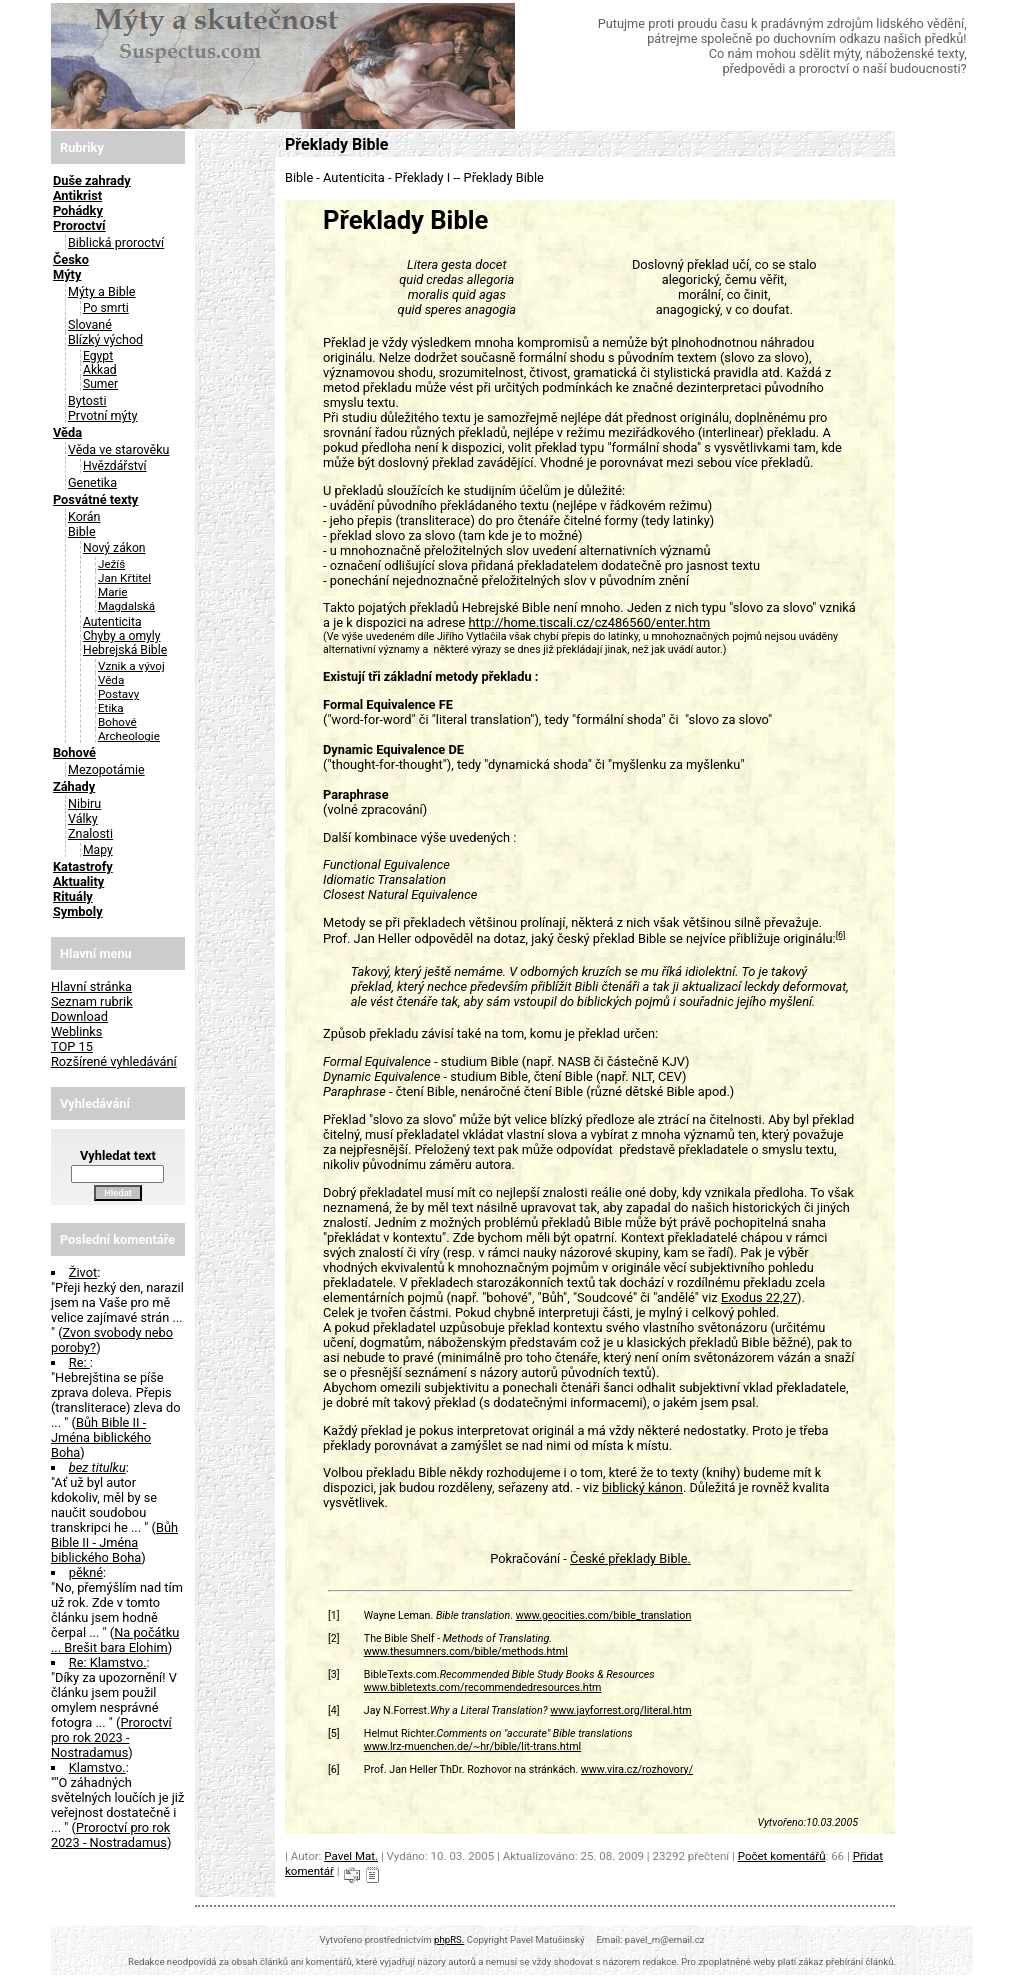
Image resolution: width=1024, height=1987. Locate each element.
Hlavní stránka (91, 986)
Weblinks (77, 1031)
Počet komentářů (782, 1856)
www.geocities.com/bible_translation (604, 1615)
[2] (334, 1638)
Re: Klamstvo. (108, 1662)
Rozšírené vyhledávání (114, 1061)
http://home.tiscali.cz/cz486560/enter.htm (590, 622)
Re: (79, 1362)
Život (83, 1272)
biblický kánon (642, 1487)
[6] (841, 935)
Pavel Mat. (351, 1856)
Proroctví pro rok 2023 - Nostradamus (111, 1737)
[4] (334, 1710)
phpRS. (449, 1939)
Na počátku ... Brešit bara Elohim (115, 1640)
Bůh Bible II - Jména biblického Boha (101, 1437)
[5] (334, 1733)
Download (79, 1016)
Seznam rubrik (92, 1001)
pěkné (86, 1572)
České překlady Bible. (630, 1558)
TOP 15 (72, 1046)
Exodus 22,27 (759, 1297)
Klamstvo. (97, 1767)
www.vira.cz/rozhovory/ (637, 1769)
